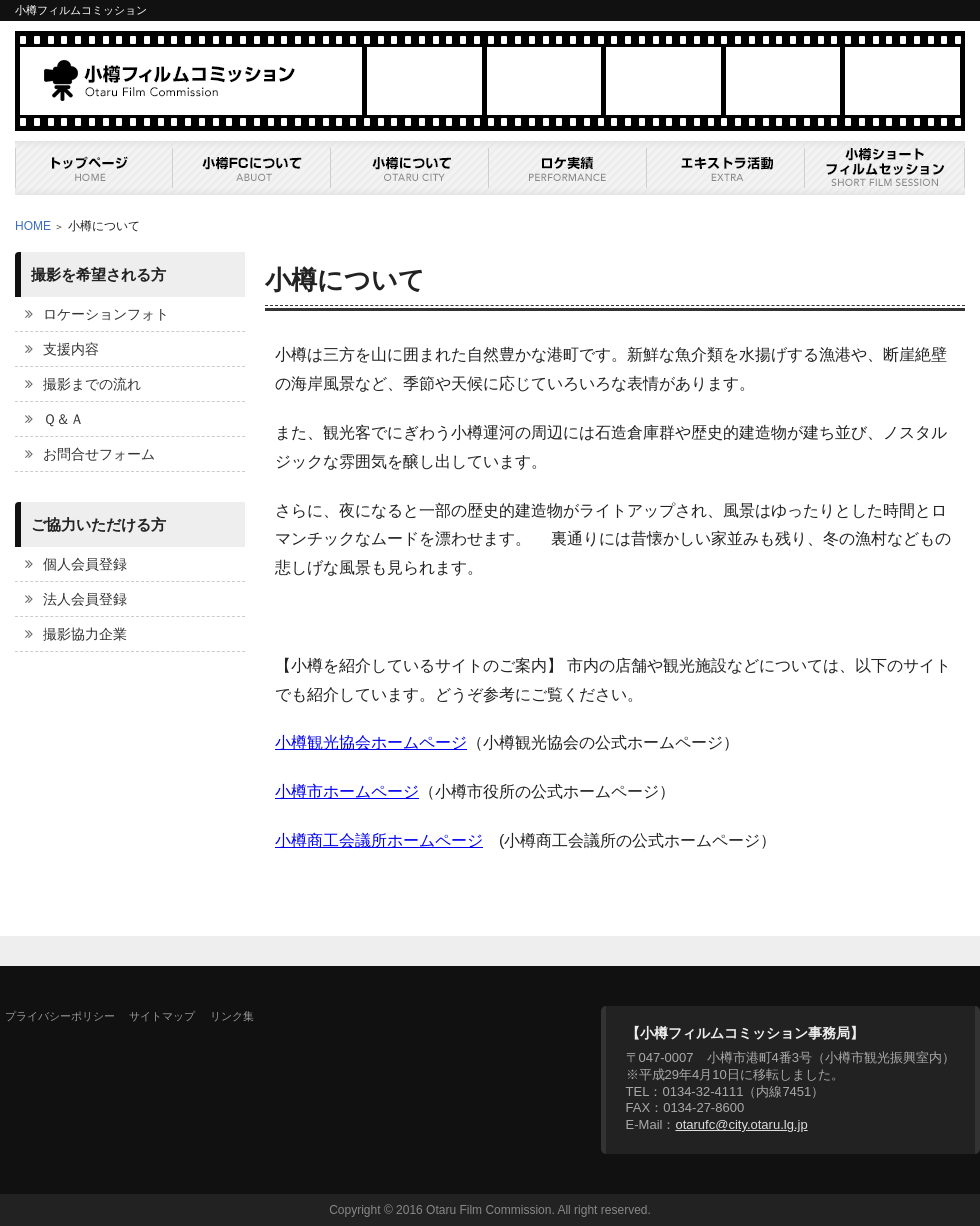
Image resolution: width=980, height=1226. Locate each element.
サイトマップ (162, 1016)
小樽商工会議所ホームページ (379, 840)
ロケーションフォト (106, 314)
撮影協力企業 (85, 634)
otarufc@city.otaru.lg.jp (741, 1124)
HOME (33, 226)
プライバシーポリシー (60, 1016)
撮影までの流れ (92, 384)
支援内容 (71, 349)
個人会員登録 (85, 564)
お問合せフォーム (99, 454)
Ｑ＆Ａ (63, 419)
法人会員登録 (85, 599)
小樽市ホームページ (347, 791)
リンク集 (232, 1016)
